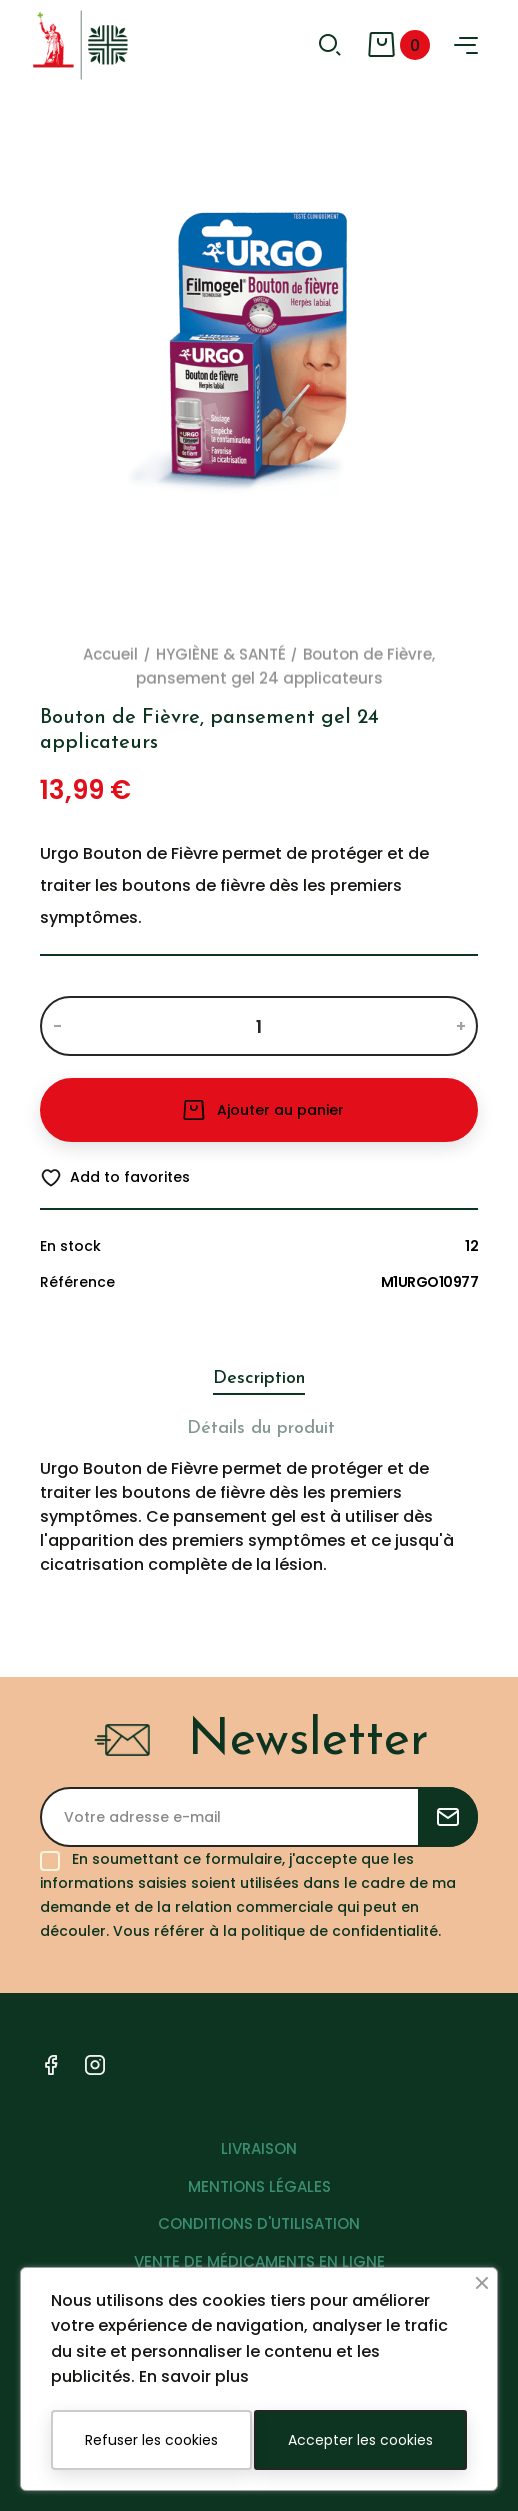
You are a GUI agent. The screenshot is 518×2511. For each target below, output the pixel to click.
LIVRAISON (259, 2148)
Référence (77, 1282)
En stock (70, 1246)
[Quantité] (258, 1026)
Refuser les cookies (151, 2440)
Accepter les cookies (360, 2440)
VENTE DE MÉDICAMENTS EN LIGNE (259, 2261)
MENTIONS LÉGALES (259, 2186)
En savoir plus (194, 2376)
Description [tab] (259, 1378)
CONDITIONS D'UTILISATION (259, 2223)
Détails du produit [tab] (261, 1428)
